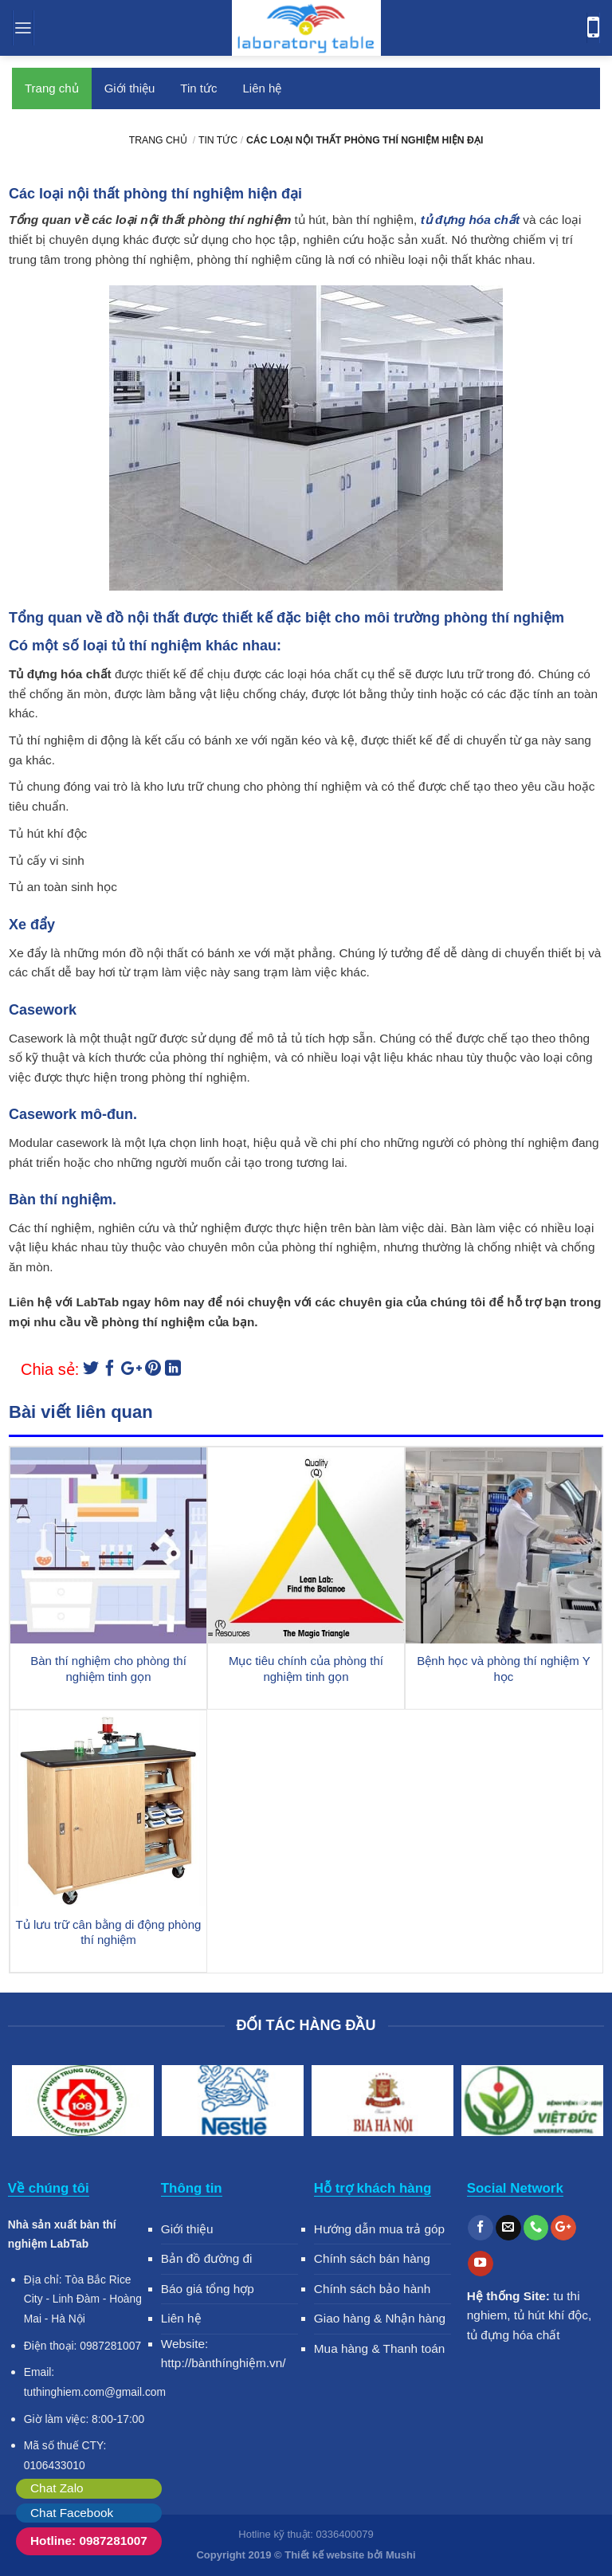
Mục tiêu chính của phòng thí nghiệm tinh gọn (306, 1668)
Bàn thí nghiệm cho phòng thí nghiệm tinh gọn (108, 1668)
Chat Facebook (71, 2512)
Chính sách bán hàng (372, 2258)
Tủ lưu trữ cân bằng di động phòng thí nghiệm (109, 1932)
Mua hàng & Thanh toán (379, 2348)
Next (584, 2103)
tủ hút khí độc (551, 2315)
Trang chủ (52, 88)
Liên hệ (261, 88)
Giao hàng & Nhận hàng (379, 2318)
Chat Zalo (57, 2488)
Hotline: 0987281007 (88, 2540)
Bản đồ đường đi (207, 2258)
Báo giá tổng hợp (207, 2288)
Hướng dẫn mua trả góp (379, 2229)
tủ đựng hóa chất (513, 2335)
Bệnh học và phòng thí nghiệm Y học (503, 1668)
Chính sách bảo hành (372, 2288)
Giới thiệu (129, 88)
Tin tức (198, 88)
